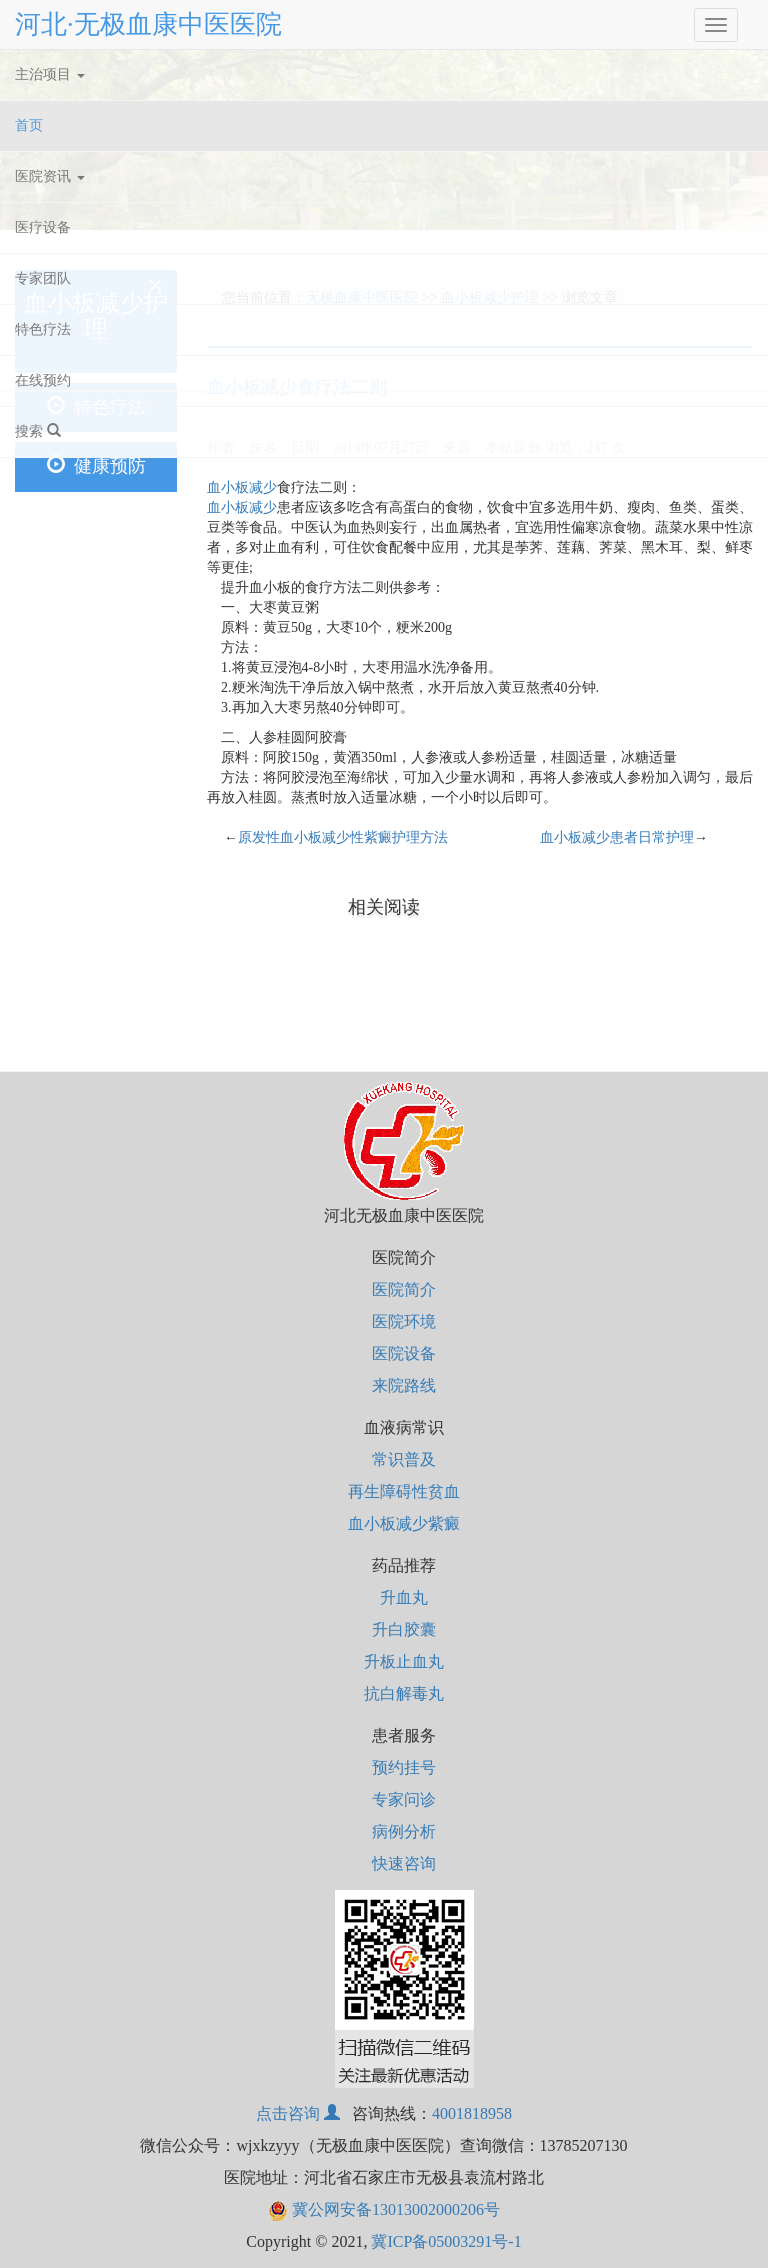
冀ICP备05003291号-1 (446, 2241)
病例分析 (404, 1831)
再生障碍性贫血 (404, 1491)
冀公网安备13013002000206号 (384, 2209)
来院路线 (404, 1385)
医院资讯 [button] (50, 176)
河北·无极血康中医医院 (148, 24)
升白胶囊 (404, 1629)
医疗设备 (43, 227)
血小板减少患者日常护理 (617, 837)
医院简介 (404, 1289)
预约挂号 (404, 1767)
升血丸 (404, 1597)
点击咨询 (298, 2113)
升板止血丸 (404, 1661)
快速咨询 (404, 1863)
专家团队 (43, 278)
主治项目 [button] (50, 74)
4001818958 (472, 2113)
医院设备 (404, 1353)
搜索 (38, 431)
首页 (53, 121)
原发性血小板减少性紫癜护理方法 (343, 837)
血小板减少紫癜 (404, 1523)
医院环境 (404, 1321)
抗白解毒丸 (404, 1693)
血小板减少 (242, 487)
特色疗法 (43, 329)
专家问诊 (404, 1799)
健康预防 (96, 465)
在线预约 (43, 380)
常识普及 (404, 1459)
